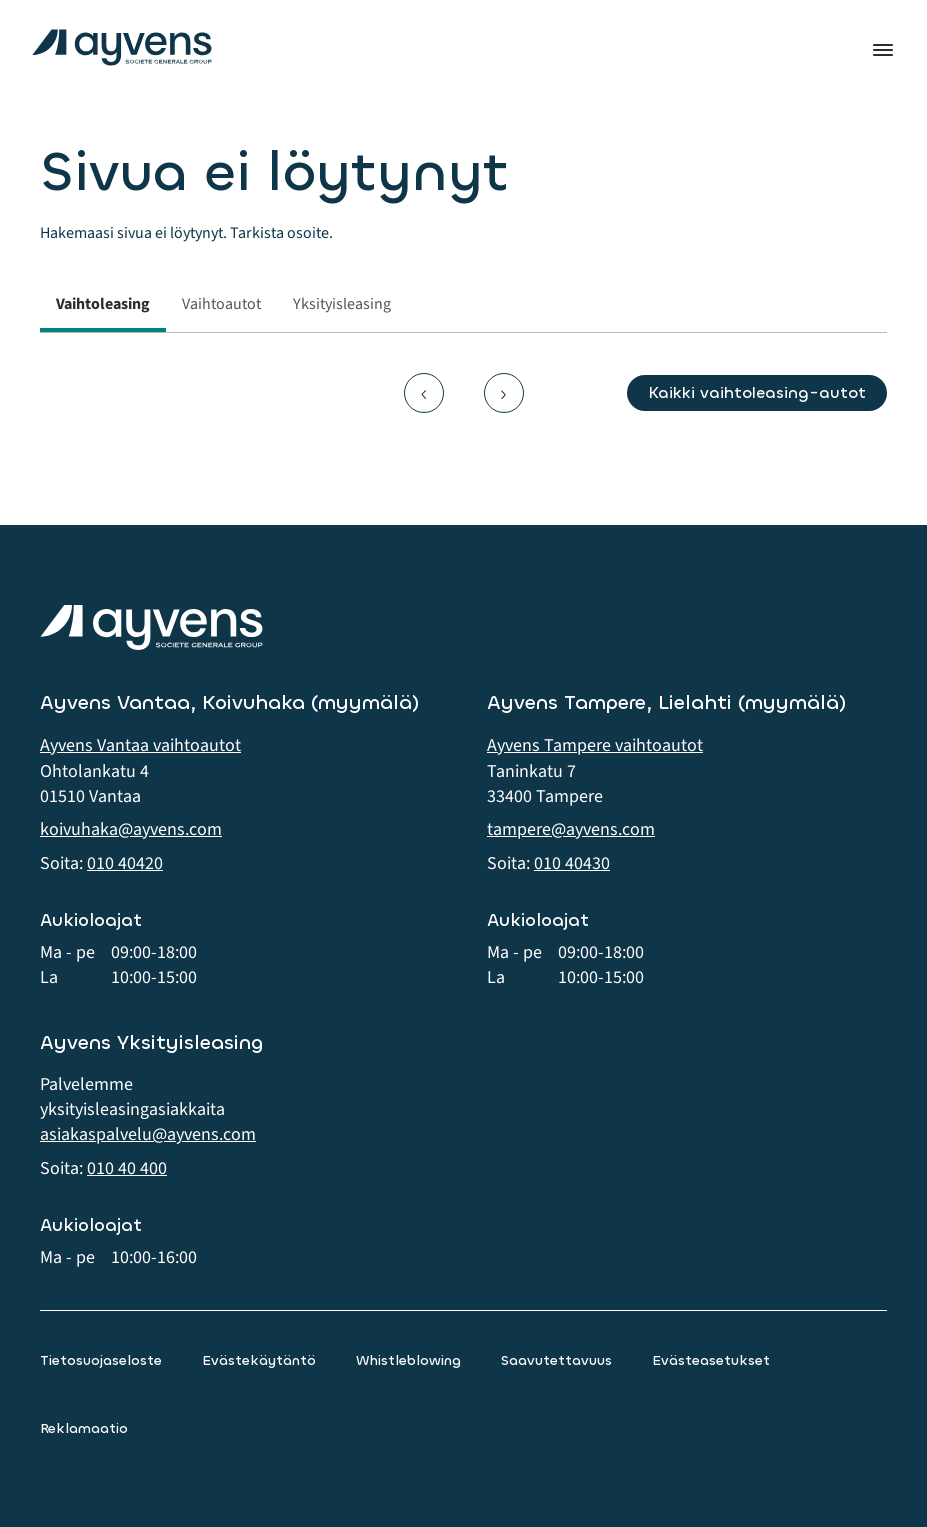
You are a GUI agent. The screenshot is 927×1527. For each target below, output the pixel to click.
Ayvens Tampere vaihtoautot (595, 745)
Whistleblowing (408, 1360)
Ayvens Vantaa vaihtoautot (140, 745)
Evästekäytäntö (259, 1360)
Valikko (883, 50)
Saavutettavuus (556, 1360)
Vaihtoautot (221, 304)
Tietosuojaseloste (101, 1360)
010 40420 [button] (125, 863)
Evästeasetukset (711, 1360)
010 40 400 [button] (127, 1168)
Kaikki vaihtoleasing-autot (757, 392)
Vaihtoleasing (103, 304)
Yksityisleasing (342, 304)
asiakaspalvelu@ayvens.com (148, 1134)
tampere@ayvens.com (571, 829)
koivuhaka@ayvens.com (131, 829)
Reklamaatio (84, 1428)
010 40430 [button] (572, 863)
